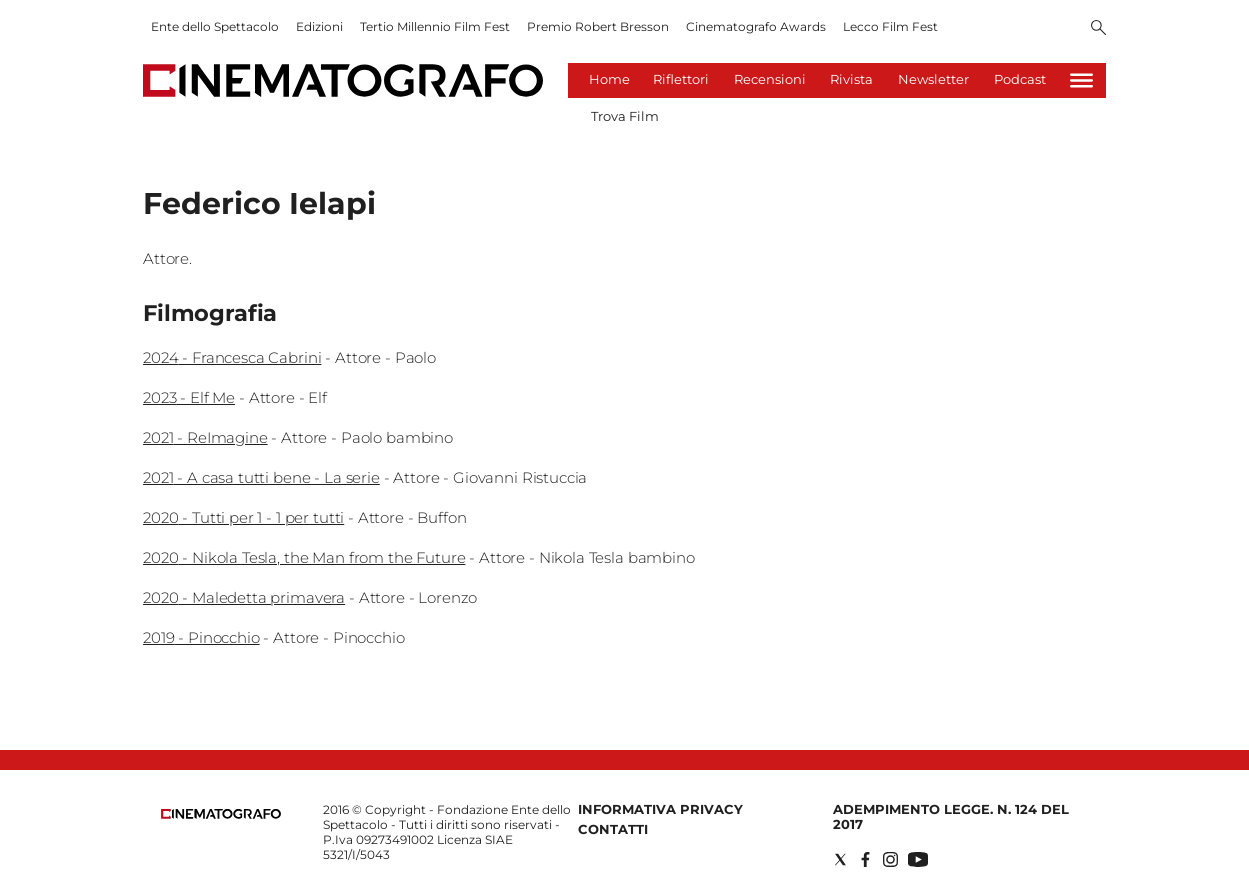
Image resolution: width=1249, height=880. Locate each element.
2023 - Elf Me (189, 397)
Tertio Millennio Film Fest (435, 26)
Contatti (613, 829)
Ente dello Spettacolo (215, 26)
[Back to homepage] (221, 814)
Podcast (1020, 79)
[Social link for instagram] (890, 859)
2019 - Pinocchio (201, 637)
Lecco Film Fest (890, 26)
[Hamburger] (1081, 80)
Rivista (851, 79)
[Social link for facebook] (865, 859)
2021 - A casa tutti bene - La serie (261, 477)
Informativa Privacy (660, 809)
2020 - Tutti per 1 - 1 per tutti (243, 517)
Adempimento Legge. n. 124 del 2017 (951, 816)
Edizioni (319, 26)
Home (609, 79)
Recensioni (770, 79)
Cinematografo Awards (756, 26)
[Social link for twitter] (840, 859)
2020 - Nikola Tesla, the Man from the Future (304, 557)
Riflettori (681, 79)
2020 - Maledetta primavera (244, 597)
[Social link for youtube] (918, 859)
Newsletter (933, 79)
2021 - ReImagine (205, 437)
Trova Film (625, 116)
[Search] (1098, 29)
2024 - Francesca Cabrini (232, 357)
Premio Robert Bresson (598, 26)
